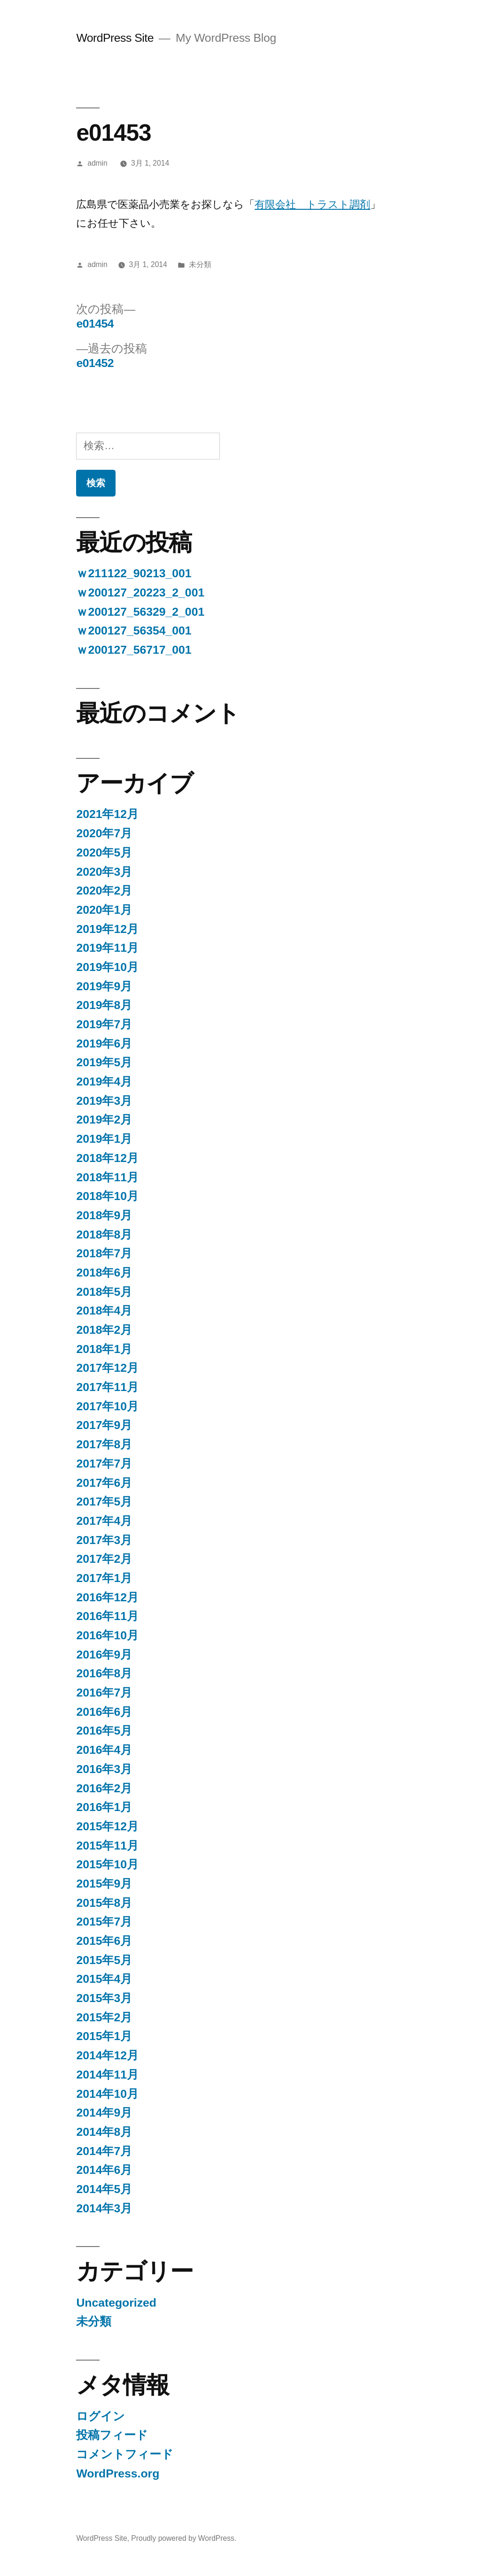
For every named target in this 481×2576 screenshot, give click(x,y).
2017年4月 (104, 1520)
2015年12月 (107, 1826)
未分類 (200, 264)
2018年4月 (104, 1310)
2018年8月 (104, 1234)
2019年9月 (104, 986)
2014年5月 (104, 2189)
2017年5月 (104, 1501)
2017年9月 (104, 1425)
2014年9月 (104, 2112)
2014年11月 (107, 2074)
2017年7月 (104, 1463)
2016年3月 (104, 1769)
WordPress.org (117, 2473)
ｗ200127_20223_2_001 (140, 592)
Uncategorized (116, 2302)
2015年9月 (104, 1883)
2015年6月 (104, 1940)
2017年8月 (104, 1444)
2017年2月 (104, 1558)
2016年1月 (104, 1807)
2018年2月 (104, 1329)
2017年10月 (107, 1406)
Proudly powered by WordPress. (183, 2538)
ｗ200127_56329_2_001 (140, 611)
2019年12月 (107, 929)
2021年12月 (107, 814)
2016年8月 (104, 1673)
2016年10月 (107, 1635)
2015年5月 (104, 1960)
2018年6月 (104, 1272)
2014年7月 (104, 2151)
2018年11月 (107, 1177)
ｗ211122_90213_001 (133, 573)
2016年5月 (104, 1730)
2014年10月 (107, 2093)
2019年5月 (104, 1062)
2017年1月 (104, 1578)
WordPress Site (115, 37)
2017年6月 (104, 1482)
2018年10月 (107, 1196)
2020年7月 (104, 833)
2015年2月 (104, 2017)
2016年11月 (107, 1616)
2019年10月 (107, 967)
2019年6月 (104, 1043)
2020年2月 (104, 890)
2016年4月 (104, 1749)
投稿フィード (112, 2435)
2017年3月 (104, 1540)
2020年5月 (104, 852)
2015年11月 (107, 1845)
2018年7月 (104, 1253)
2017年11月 (107, 1387)
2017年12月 (107, 1367)
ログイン (100, 2416)
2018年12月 (107, 1158)
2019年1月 (104, 1138)
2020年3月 (104, 871)
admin (97, 163)
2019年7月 (104, 1024)
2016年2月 (104, 1788)
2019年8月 (104, 1005)
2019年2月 (104, 1119)
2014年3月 (104, 2208)
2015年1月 (104, 2036)
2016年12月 (107, 1597)
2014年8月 (104, 2131)
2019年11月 (107, 947)
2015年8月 (104, 1902)
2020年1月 (104, 909)
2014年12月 (107, 2055)
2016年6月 (104, 1711)
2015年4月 (104, 1978)
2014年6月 (104, 2169)
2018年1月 (104, 1349)
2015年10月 (107, 1864)
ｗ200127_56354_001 (133, 630)
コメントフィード (124, 2454)
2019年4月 (104, 1081)
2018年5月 (104, 1291)
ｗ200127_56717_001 (133, 649)
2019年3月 (104, 1100)
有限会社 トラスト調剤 (312, 204)
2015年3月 (104, 1998)
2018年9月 (104, 1215)
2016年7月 (104, 1692)
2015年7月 (104, 1921)
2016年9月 (104, 1654)
